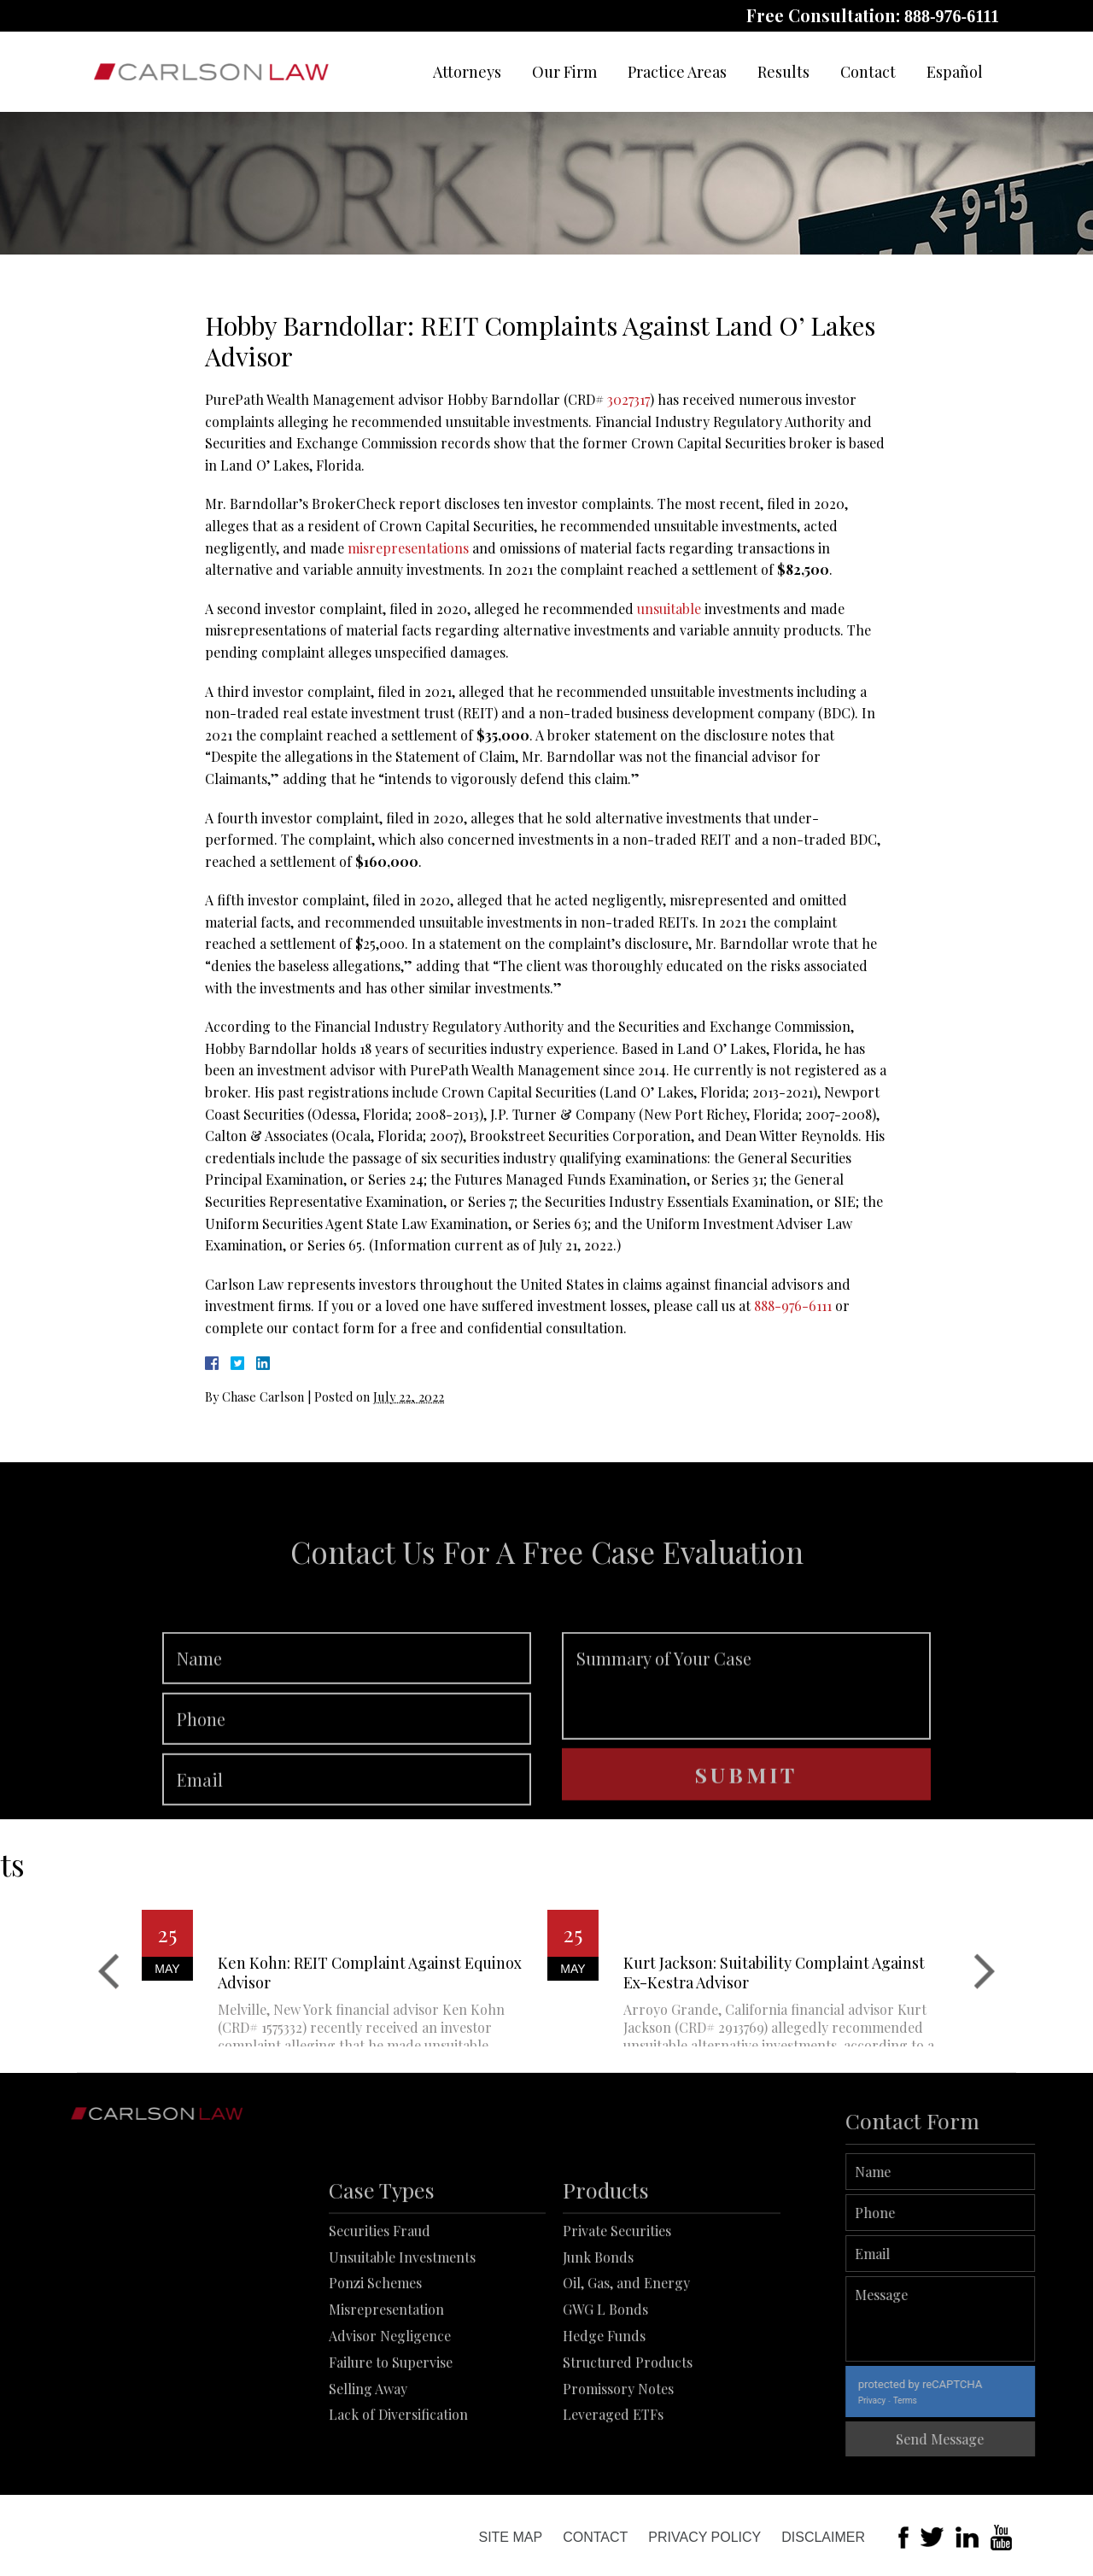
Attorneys (467, 71)
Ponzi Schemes (375, 2347)
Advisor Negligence (390, 2400)
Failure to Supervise (391, 2426)
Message (985, 2319)
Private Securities (617, 2295)
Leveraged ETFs (613, 2478)
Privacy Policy (704, 2537)
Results (783, 71)
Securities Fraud (379, 2295)
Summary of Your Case (746, 1729)
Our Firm (564, 71)
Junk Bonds (598, 2320)
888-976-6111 (951, 16)
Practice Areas (677, 71)
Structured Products (628, 2426)
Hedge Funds (604, 2400)
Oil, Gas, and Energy (626, 2347)
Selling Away (368, 2452)
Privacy (916, 2400)
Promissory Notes (618, 2452)
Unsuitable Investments (402, 2320)
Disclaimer (823, 2537)
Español (954, 71)
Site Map (510, 2537)
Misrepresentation (386, 2373)
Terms (949, 2400)
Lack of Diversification (398, 2478)
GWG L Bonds (605, 2373)
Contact (868, 71)
